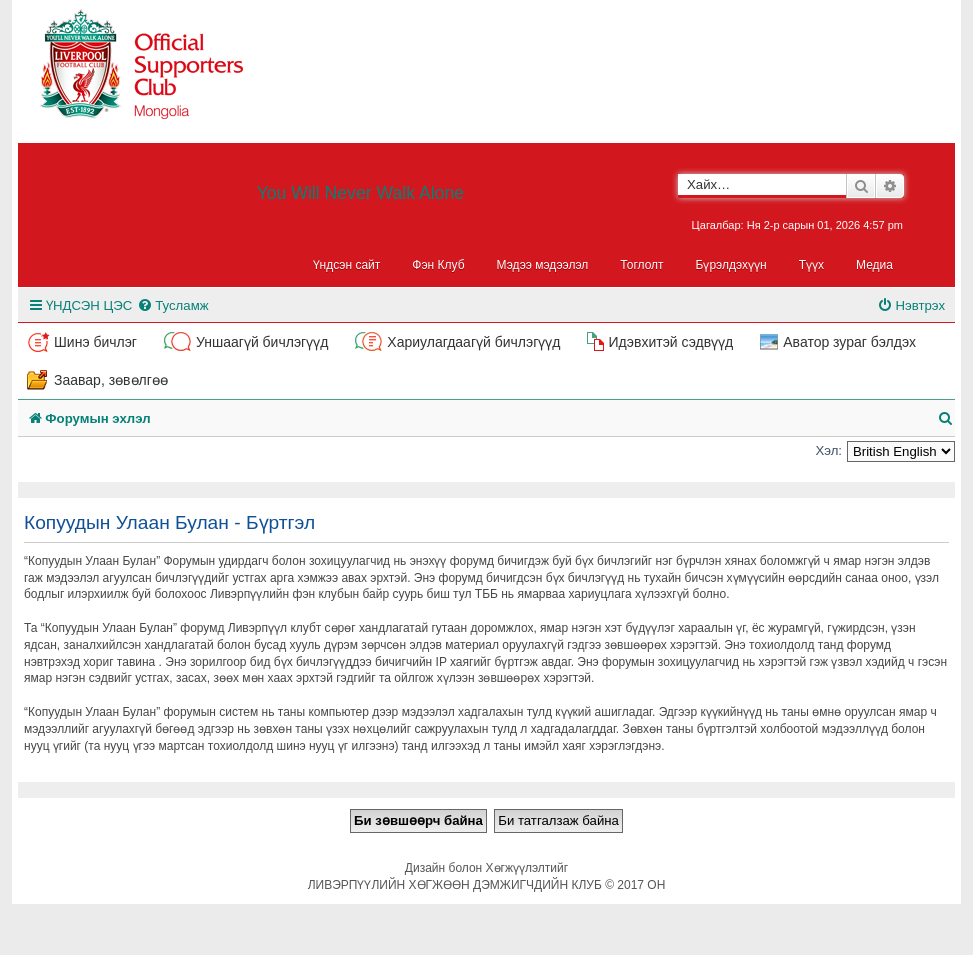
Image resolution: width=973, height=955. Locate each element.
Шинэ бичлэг (95, 342)
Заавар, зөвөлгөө (111, 380)
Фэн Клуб (438, 265)
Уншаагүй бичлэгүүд (262, 342)
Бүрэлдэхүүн (731, 265)
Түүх (811, 265)
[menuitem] (172, 305)
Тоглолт (641, 265)
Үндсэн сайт (347, 265)
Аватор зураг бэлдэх (849, 342)
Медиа (874, 265)
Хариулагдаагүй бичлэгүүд (473, 342)
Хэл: (828, 450)
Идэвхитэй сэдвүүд (670, 342)
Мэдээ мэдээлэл (543, 265)
